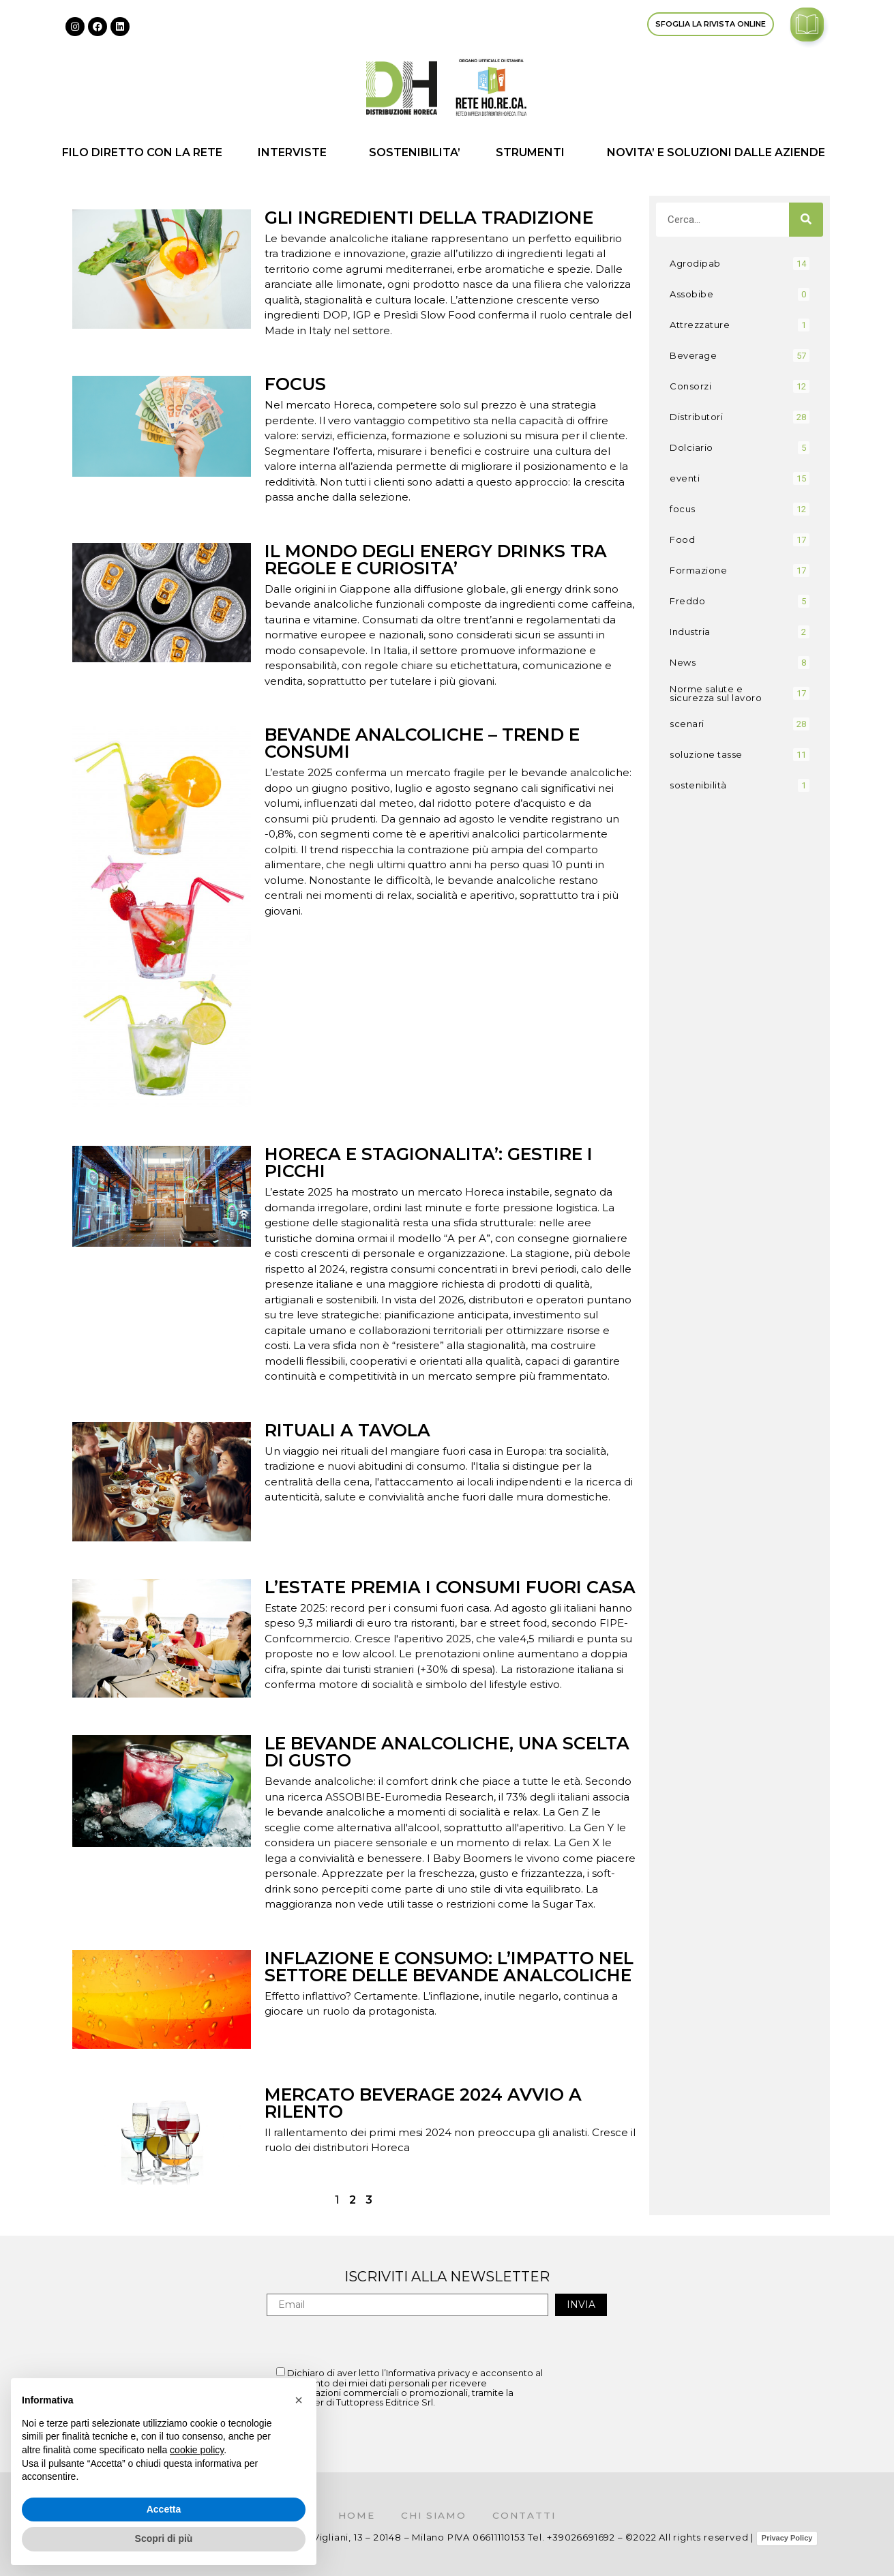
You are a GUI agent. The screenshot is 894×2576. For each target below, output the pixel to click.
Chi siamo (434, 2515)
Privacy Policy (787, 2538)
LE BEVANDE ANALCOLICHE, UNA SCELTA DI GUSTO (447, 1752)
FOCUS (295, 384)
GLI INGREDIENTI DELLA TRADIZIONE (429, 217)
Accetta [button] (164, 2509)
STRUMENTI (533, 153)
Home (354, 2515)
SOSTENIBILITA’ (414, 152)
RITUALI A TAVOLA (347, 1430)
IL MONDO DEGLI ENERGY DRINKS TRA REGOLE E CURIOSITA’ (436, 559)
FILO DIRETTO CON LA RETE (142, 152)
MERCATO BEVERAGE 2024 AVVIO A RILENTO (423, 2103)
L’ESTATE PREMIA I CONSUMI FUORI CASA (450, 1587)
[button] (299, 2400)
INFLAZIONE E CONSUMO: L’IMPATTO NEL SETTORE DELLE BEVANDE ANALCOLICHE (449, 1966)
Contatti (527, 2515)
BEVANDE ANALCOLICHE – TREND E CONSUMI (422, 743)
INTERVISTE (295, 153)
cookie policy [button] (197, 2449)
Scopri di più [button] (164, 2538)
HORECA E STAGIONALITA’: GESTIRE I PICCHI (429, 1162)
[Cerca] (806, 220)
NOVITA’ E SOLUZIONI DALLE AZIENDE (719, 153)
